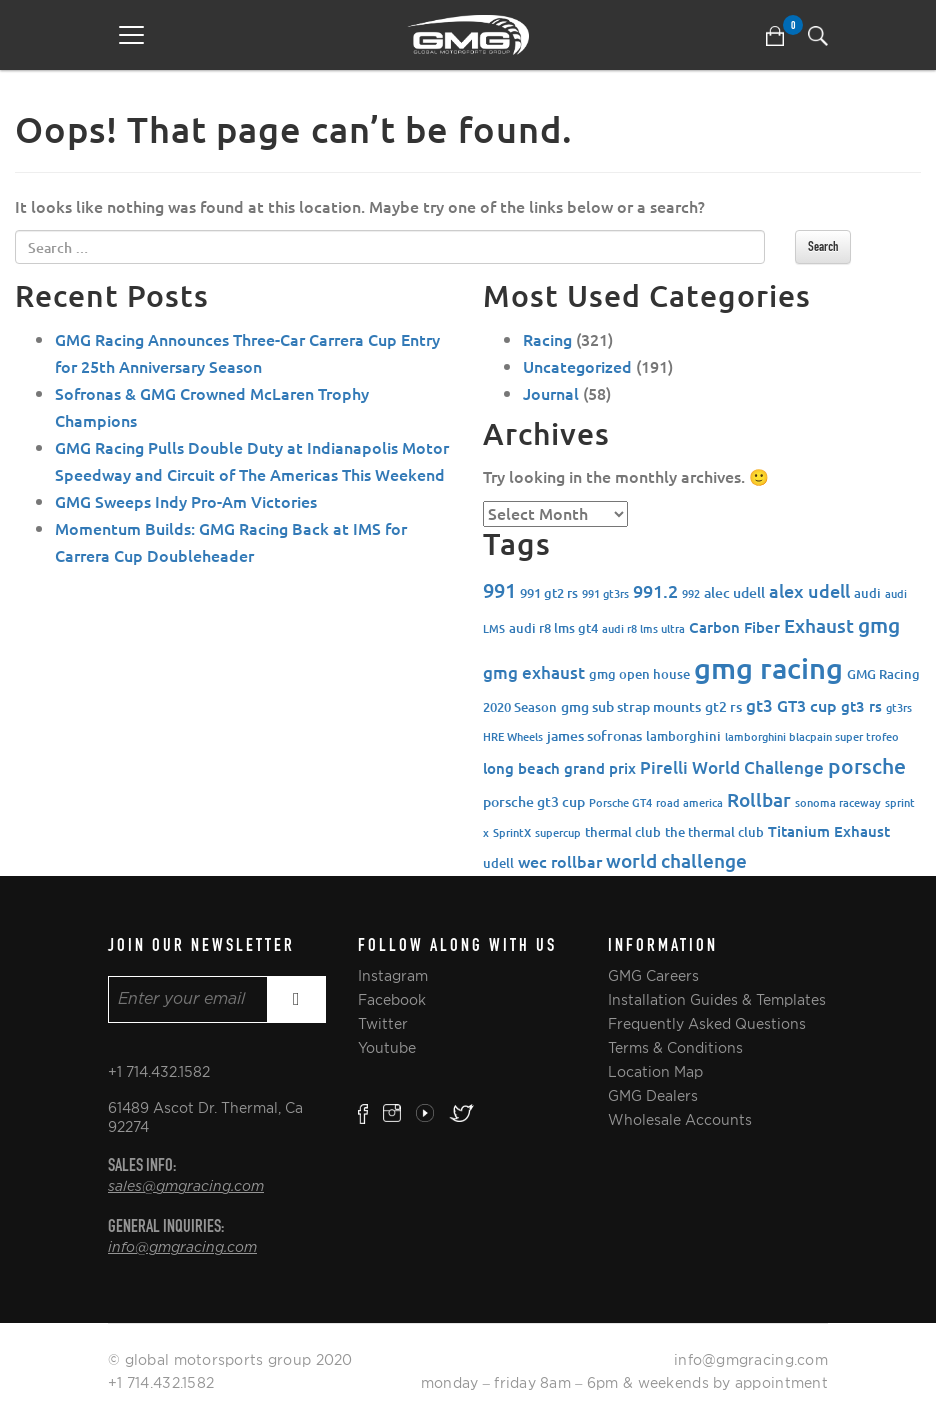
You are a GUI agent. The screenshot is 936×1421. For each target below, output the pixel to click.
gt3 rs (861, 706)
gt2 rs (723, 706)
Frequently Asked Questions (707, 1024)
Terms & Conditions (675, 1048)
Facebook (392, 1000)
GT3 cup (807, 705)
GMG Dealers (653, 1096)
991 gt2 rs (549, 593)
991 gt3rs (605, 593)
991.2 (655, 590)
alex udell (809, 590)
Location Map (655, 1072)
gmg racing (768, 667)
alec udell (734, 592)
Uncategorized (577, 366)
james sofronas (594, 735)
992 (691, 593)
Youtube (387, 1048)
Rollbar (759, 799)
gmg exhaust (534, 672)
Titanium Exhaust (829, 831)
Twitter (383, 1024)
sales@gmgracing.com (186, 1187)
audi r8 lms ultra (643, 628)
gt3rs (899, 707)
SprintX (512, 832)
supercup (558, 832)
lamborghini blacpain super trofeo (812, 736)
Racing (547, 339)
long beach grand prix (559, 768)
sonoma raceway (838, 802)
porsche (867, 765)
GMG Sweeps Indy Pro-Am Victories (186, 501)
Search (823, 246)
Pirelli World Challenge (732, 767)
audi (867, 593)
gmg (879, 624)
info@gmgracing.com (182, 1248)
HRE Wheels (513, 736)
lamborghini (683, 736)
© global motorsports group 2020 (230, 1360)
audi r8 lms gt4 (553, 628)
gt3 (759, 705)
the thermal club (714, 832)
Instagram (393, 976)
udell (498, 863)
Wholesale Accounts (680, 1120)
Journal (551, 393)
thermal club (623, 832)
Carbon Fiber (734, 627)
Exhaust (819, 625)
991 (499, 590)
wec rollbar (560, 861)
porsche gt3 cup (534, 801)
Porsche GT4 (620, 802)
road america (689, 802)
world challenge (676, 860)
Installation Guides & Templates (717, 1000)
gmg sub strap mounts (631, 706)
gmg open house (639, 674)
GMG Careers (653, 976)
